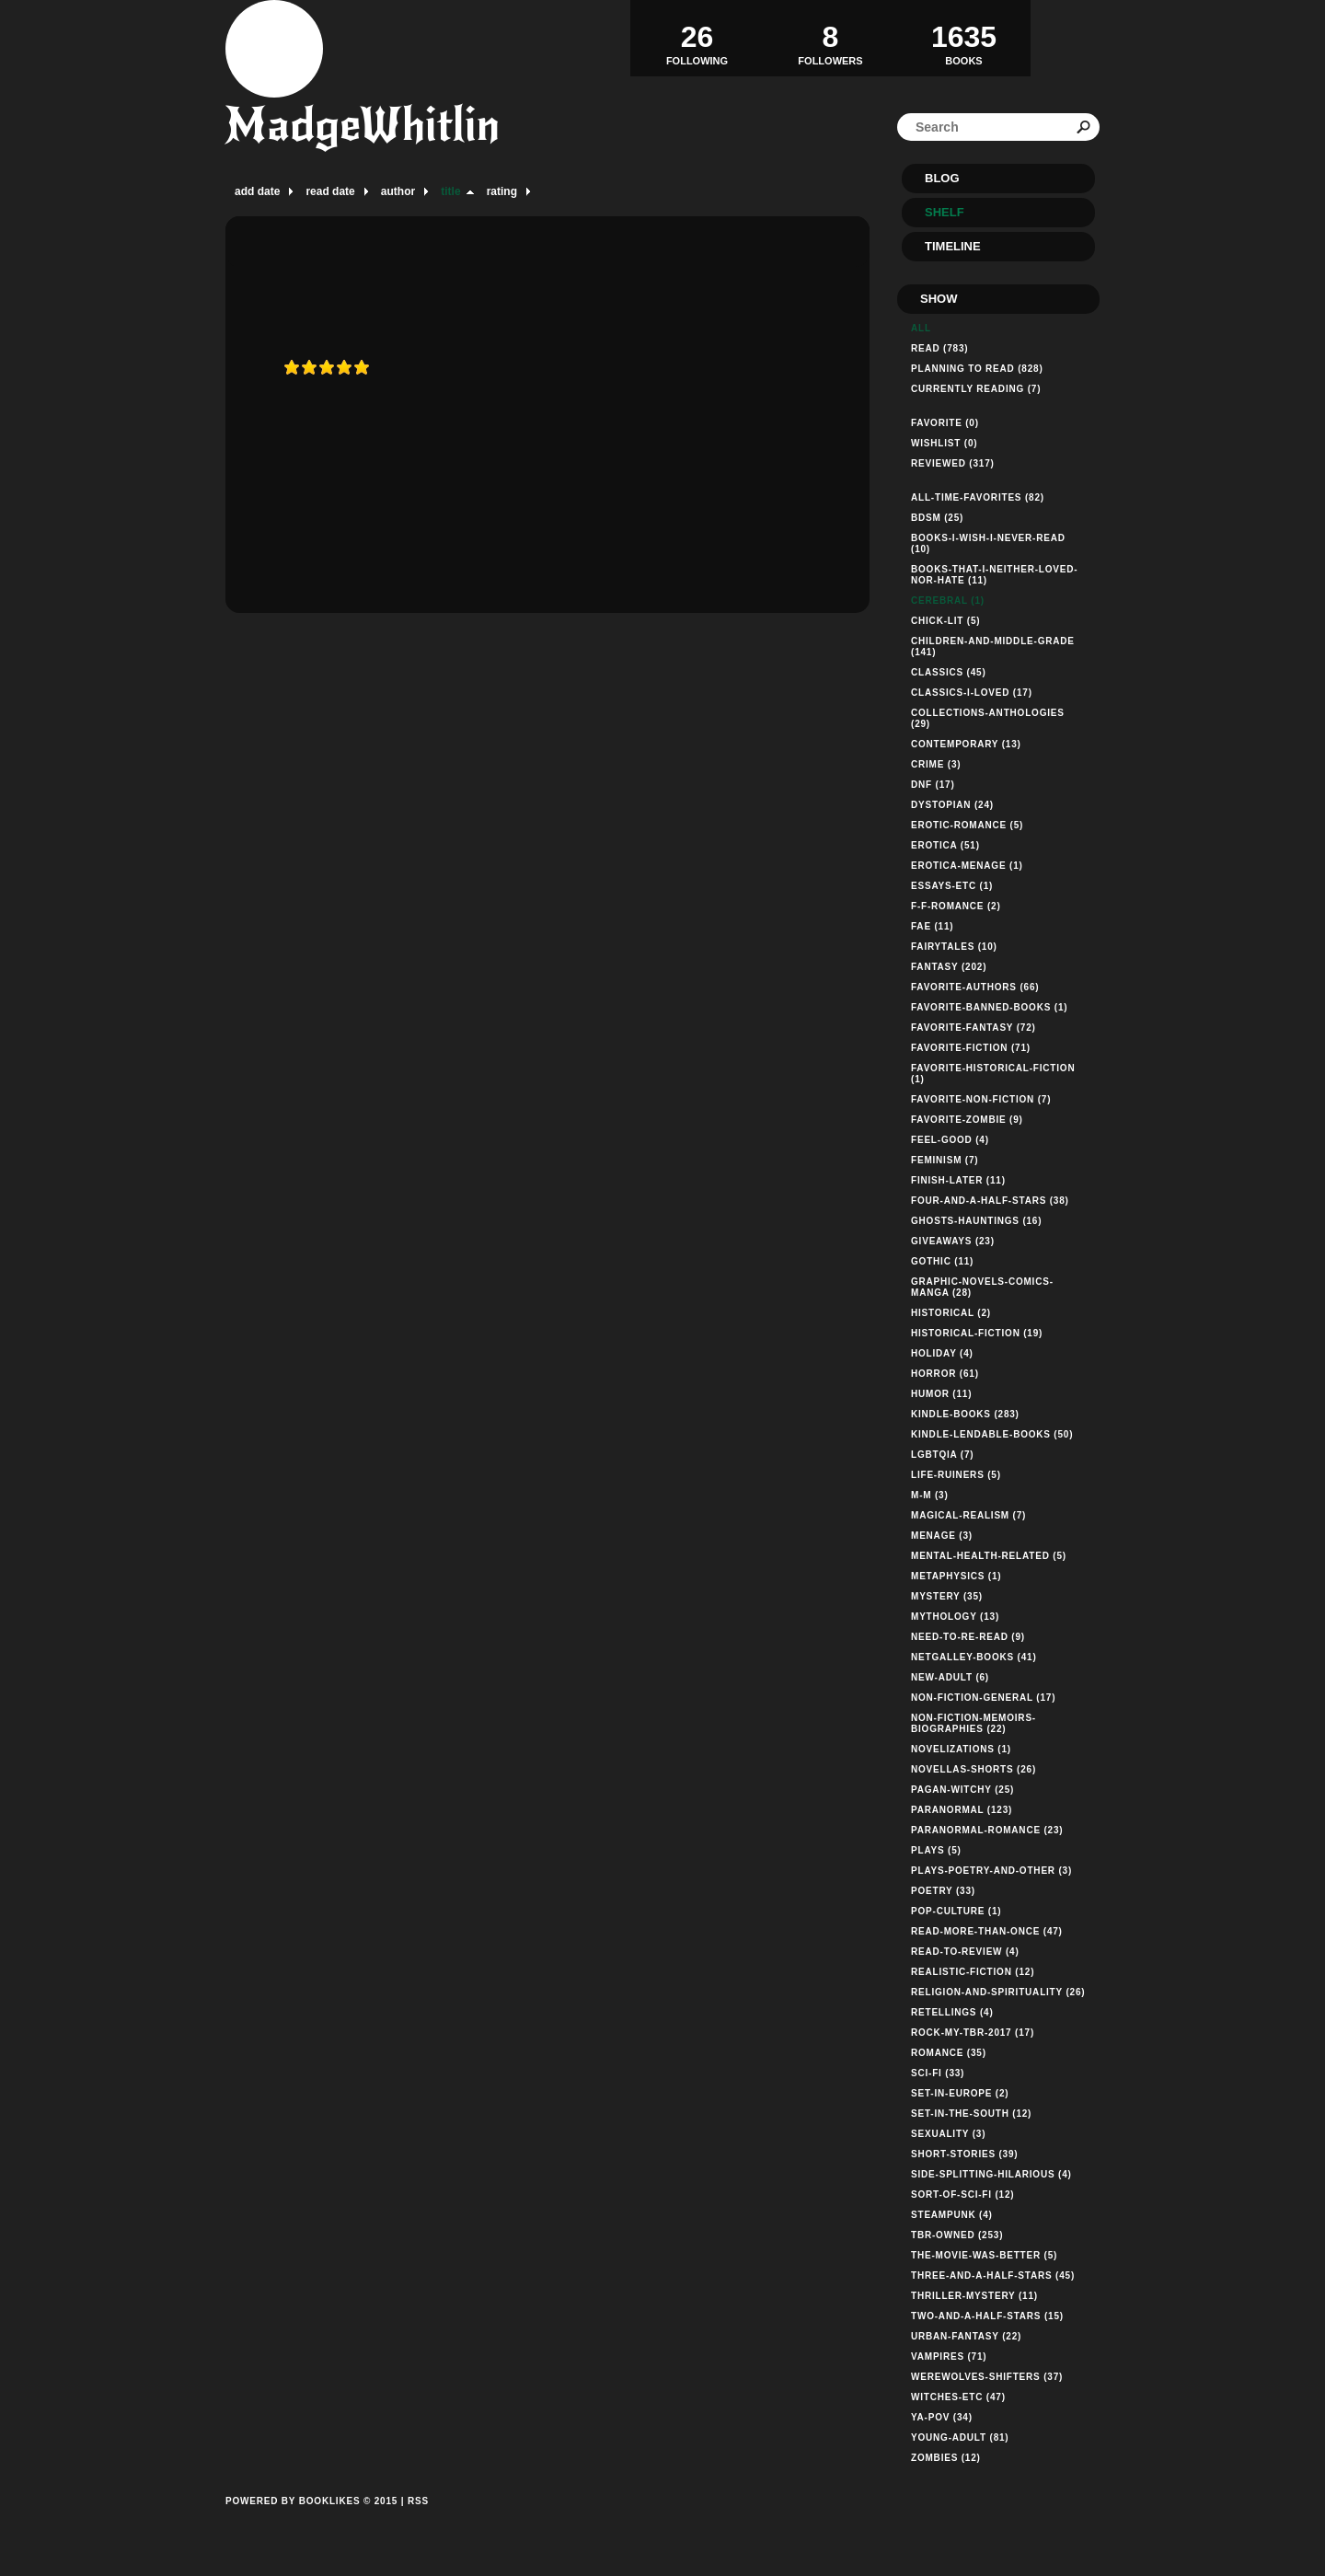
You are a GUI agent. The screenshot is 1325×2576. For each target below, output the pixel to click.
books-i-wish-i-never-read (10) (988, 543)
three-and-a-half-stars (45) (993, 2275)
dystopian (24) (952, 805)
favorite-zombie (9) (967, 1120)
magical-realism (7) (968, 1515)
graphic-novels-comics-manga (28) (982, 1287)
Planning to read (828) (977, 369)
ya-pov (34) (942, 2417)
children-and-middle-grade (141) (993, 646)
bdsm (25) (937, 518)
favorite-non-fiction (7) (981, 1099)
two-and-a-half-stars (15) (987, 2316)
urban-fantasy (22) (966, 2336)
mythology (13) (955, 1616)
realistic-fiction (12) (972, 1972)
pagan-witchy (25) (962, 1790)
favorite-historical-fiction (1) (993, 1073)
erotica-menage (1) (967, 866)
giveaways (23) (953, 1241)
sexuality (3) (948, 2134)
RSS (418, 2501)
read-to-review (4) (965, 1951)
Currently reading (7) (976, 389)
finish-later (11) (958, 1180)
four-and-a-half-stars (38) (990, 1201)
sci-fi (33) (937, 2073)
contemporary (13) (966, 744)
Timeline (953, 246)
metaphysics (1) (956, 1576)
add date (257, 191)
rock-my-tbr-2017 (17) (972, 2032)
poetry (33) (943, 1891)
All (921, 328)
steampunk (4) (952, 2215)
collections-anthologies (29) (988, 718)
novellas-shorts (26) (973, 1769)
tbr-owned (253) (957, 2235)
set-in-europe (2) (959, 2093)
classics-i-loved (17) (971, 692)
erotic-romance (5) (967, 825)
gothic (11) (942, 1261)
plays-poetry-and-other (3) (991, 1871)
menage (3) (942, 1536)
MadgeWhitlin (362, 125)
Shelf (944, 212)
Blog (942, 178)
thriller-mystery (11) (974, 2296)
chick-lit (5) (945, 621)
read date (329, 191)
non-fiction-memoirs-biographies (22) (973, 1723)
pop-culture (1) (956, 1911)
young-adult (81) (960, 2437)
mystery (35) (947, 1596)
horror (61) (945, 1374)
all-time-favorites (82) (977, 497)
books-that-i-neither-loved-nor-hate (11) (994, 574)
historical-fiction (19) (977, 1333)
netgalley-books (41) (974, 1657)
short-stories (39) (964, 2154)
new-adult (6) (950, 1677)
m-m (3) (930, 1495)
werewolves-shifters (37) (987, 2377)
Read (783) (939, 348)
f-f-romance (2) (956, 906)
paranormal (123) (961, 1810)
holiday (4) (942, 1353)
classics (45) (948, 672)
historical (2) (951, 1313)
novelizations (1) (961, 1749)
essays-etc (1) (952, 886)
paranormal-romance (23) (987, 1830)
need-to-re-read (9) (968, 1637)
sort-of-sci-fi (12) (962, 2194)
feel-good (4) (950, 1140)
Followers (830, 37)
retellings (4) (952, 2012)
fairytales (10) (954, 946)
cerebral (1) (948, 600)
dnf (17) (933, 785)
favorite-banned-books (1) (989, 1007)
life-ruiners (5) (956, 1475)
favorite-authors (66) (975, 987)
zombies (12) (946, 2458)
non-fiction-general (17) (983, 1697)
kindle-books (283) (965, 1414)
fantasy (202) (948, 967)
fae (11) (932, 926)
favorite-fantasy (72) (973, 1027)
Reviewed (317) (953, 463)
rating (502, 191)
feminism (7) (945, 1160)
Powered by (311, 2521)
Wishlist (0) (944, 443)
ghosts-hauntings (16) (976, 1221)
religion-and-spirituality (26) (998, 1992)
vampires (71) (948, 2356)
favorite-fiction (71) (971, 1048)
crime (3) (936, 764)
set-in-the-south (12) (971, 2113)
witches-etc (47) (958, 2397)
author (398, 191)
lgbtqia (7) (942, 1455)
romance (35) (948, 2053)
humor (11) (941, 1394)
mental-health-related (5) (988, 1556)
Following (697, 37)
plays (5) (936, 1850)
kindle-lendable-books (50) (992, 1434)
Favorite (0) (945, 423)
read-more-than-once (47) (987, 1931)
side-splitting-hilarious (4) (991, 2174)
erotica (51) (945, 845)
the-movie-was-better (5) (984, 2255)
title (450, 191)
